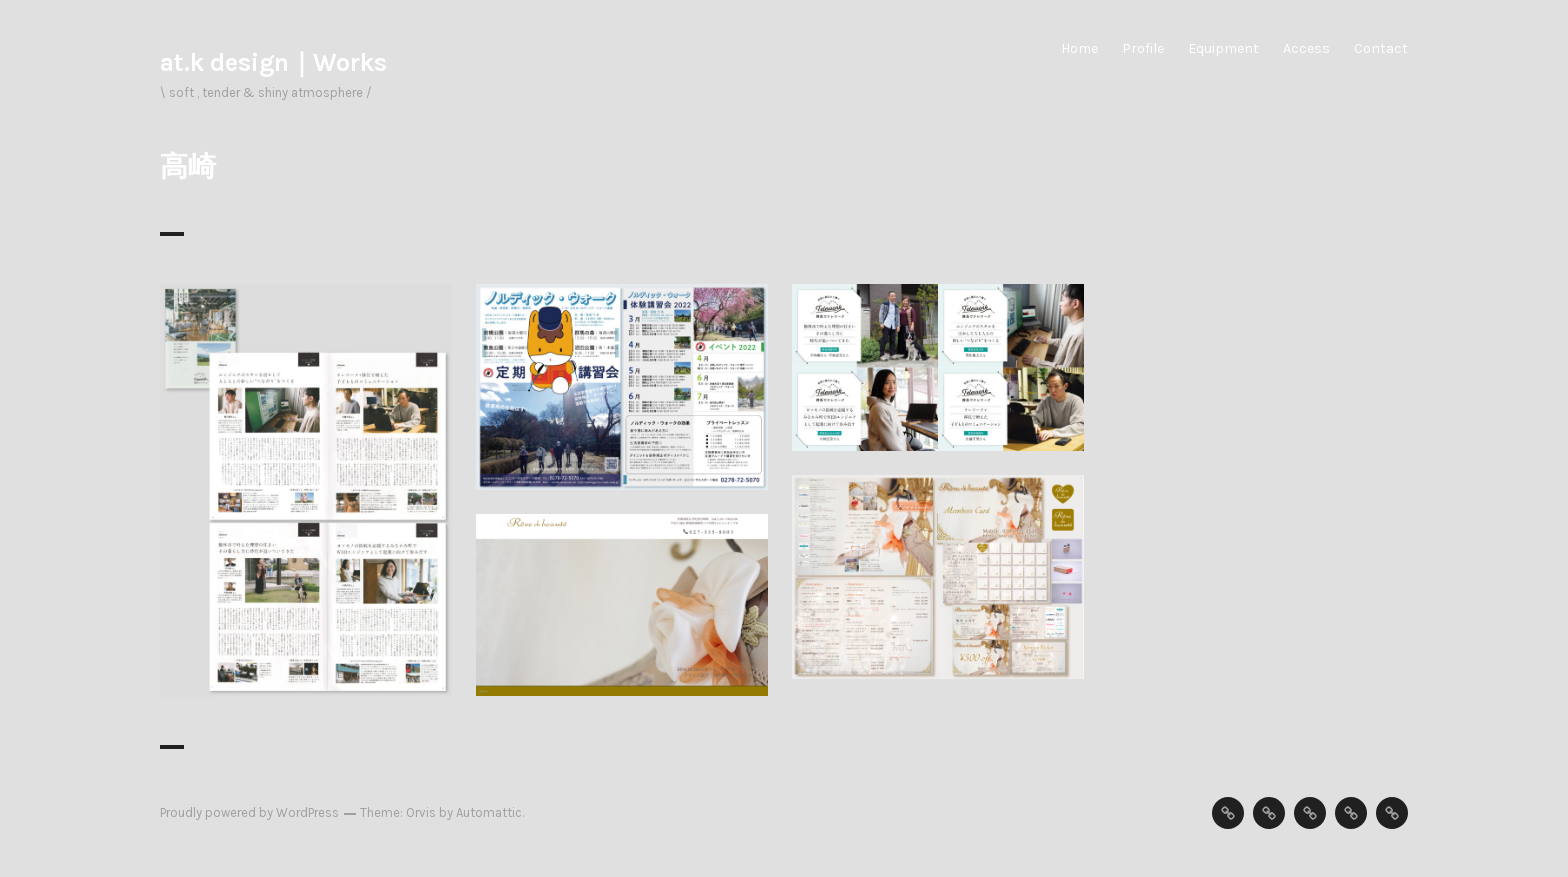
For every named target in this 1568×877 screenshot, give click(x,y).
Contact (1381, 48)
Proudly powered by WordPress (249, 812)
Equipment (1223, 48)
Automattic (489, 812)
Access (1306, 48)
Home (1079, 48)
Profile (1143, 48)
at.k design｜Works (273, 62)
